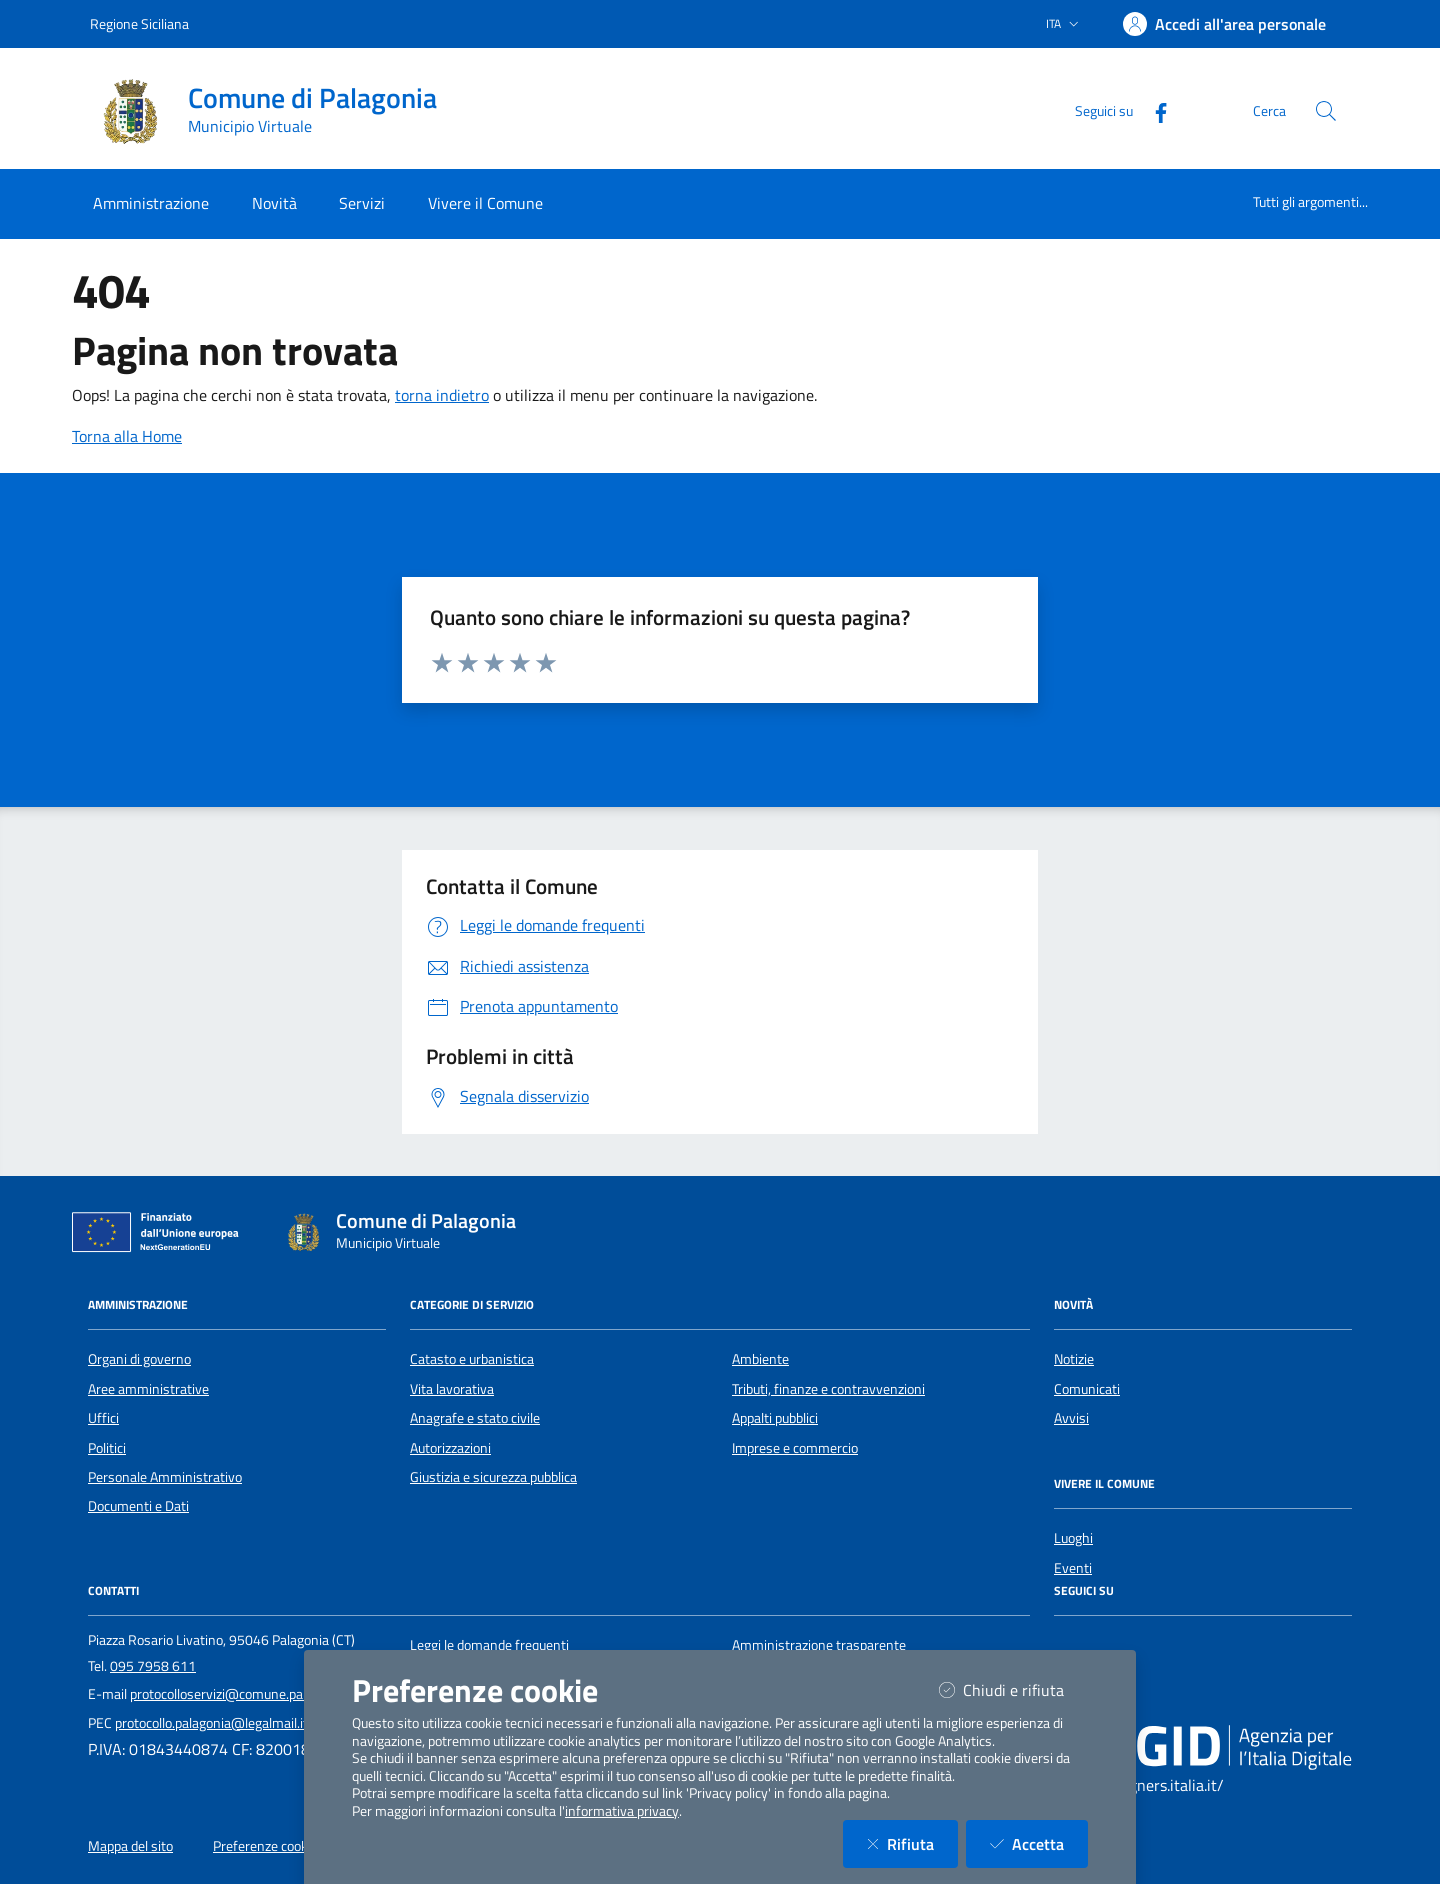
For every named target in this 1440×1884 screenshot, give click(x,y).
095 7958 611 (153, 1666)
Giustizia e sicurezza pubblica (493, 1477)
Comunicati (1087, 1389)
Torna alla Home (127, 436)
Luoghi (1073, 1538)
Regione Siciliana (139, 23)
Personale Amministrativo (165, 1477)
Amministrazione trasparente (819, 1645)
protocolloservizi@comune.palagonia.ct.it (250, 1694)
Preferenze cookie (265, 1846)
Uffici (103, 1418)
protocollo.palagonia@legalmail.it (211, 1723)
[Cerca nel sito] (1326, 111)
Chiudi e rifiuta (1013, 1689)
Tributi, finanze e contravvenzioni (828, 1389)
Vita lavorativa (452, 1389)
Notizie (1074, 1359)
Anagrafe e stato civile (475, 1418)
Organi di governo (139, 1359)
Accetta (1039, 1843)
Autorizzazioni (450, 1448)
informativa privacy (622, 1811)
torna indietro (442, 395)
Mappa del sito (130, 1846)
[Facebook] (1153, 110)
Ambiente (760, 1359)
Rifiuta (912, 1843)
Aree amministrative (148, 1389)
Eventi (1073, 1568)
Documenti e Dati (138, 1506)
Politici (107, 1448)
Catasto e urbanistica (472, 1359)
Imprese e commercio (795, 1448)
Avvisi (1071, 1418)
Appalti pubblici (775, 1418)
